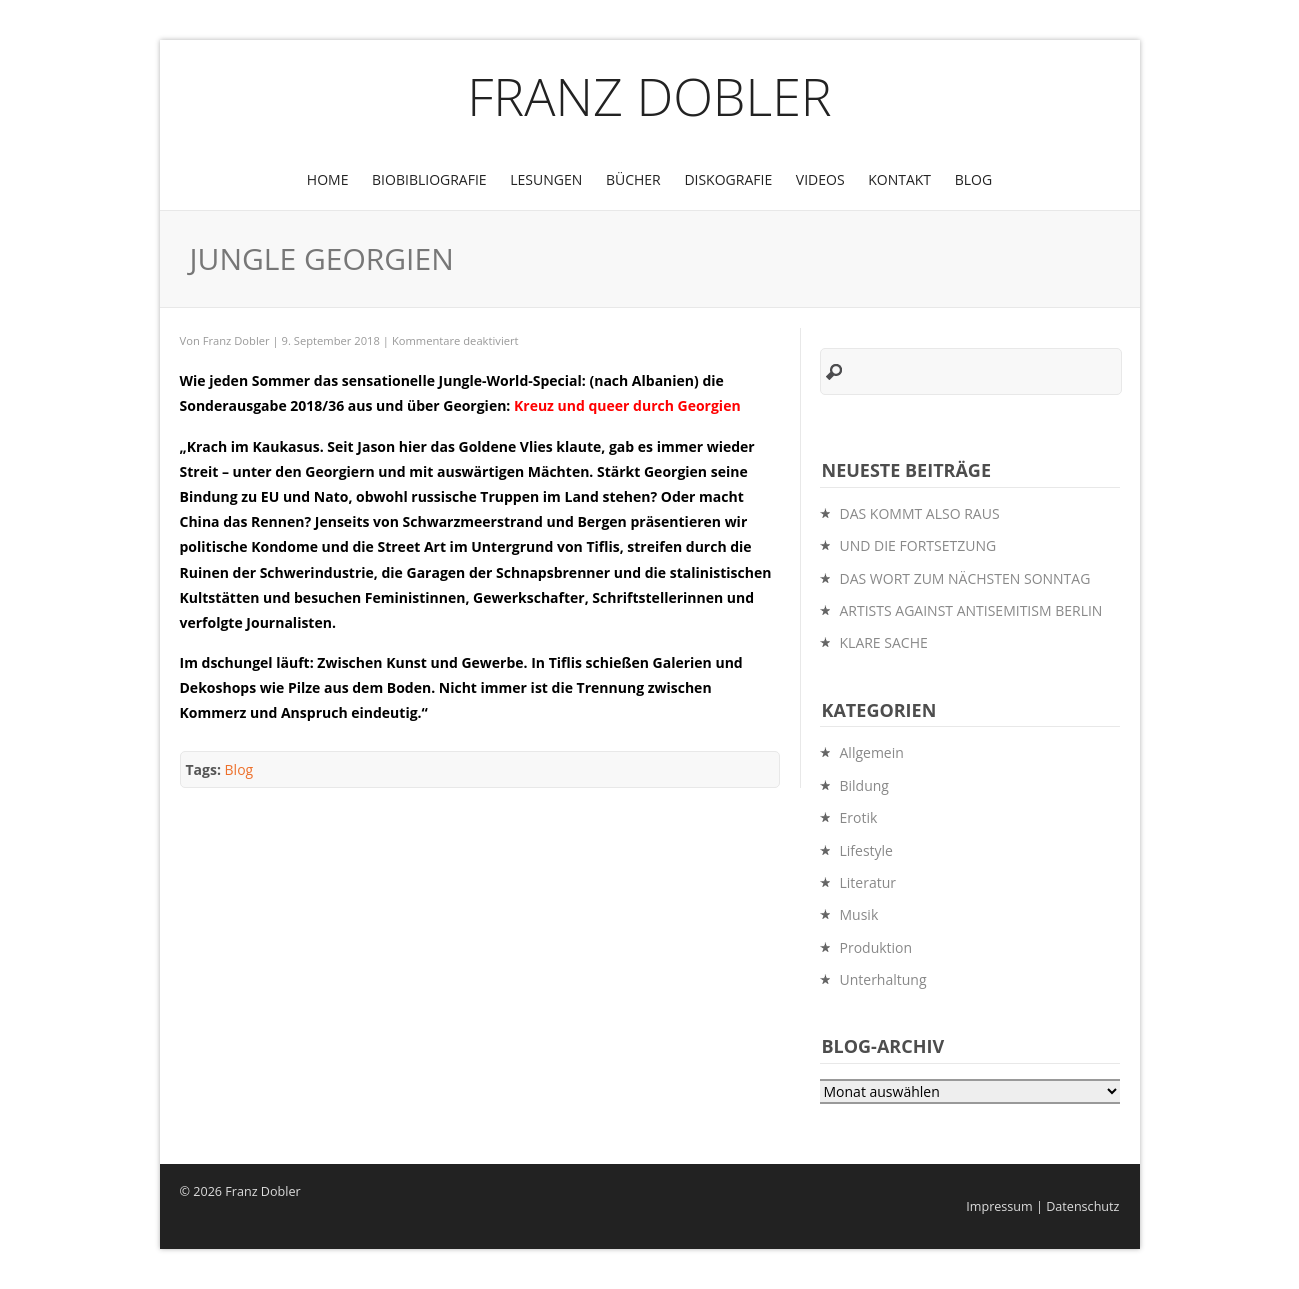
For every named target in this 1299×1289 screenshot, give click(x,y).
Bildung (864, 785)
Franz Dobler (649, 95)
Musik (859, 914)
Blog (973, 179)
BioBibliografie (429, 179)
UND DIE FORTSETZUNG (918, 545)
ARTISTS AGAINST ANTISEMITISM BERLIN (971, 610)
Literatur (868, 882)
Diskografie (728, 179)
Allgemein (872, 752)
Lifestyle (866, 850)
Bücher (633, 179)
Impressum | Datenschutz (1042, 1206)
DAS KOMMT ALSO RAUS (920, 513)
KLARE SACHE (884, 642)
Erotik (859, 817)
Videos (820, 179)
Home (328, 179)
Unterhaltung (883, 979)
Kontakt (899, 179)
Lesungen (546, 179)
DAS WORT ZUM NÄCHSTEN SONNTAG (965, 578)
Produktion (876, 947)
